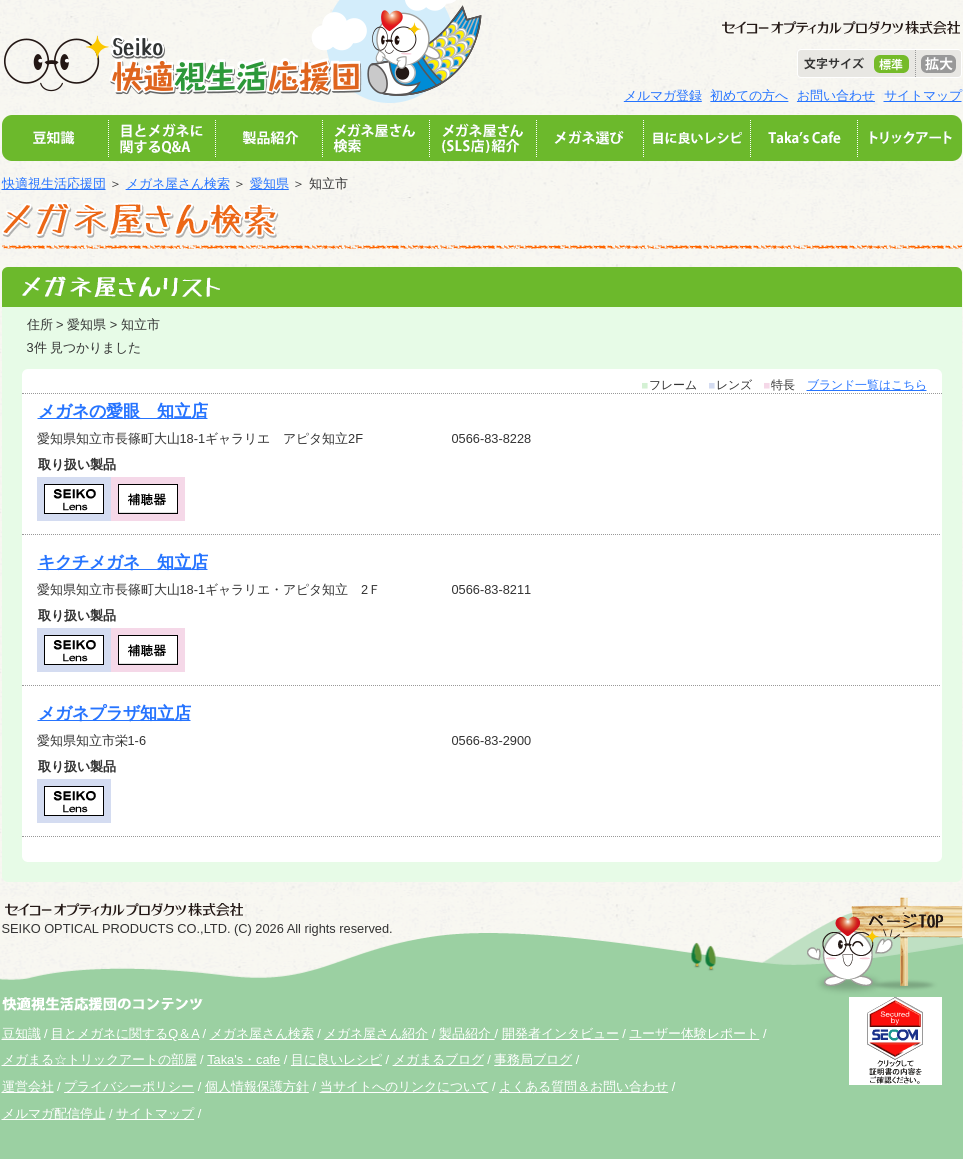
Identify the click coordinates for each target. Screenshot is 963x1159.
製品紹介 (467, 1033)
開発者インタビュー (560, 1033)
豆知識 (21, 1033)
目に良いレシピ (336, 1059)
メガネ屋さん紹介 (376, 1033)
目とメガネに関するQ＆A (125, 1033)
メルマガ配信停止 (54, 1113)
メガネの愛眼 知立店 (123, 411)
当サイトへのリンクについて (404, 1086)
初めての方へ (749, 95)
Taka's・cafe (243, 1059)
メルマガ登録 (663, 95)
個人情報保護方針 (257, 1086)
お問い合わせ (836, 95)
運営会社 (28, 1086)
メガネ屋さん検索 (178, 183)
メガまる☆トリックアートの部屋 (99, 1059)
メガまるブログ (438, 1059)
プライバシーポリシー (129, 1086)
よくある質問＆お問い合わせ (583, 1086)
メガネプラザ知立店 (114, 713)
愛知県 (269, 183)
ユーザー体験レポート (694, 1033)
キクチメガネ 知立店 (123, 562)
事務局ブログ (533, 1059)
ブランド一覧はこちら (867, 385)
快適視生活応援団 (54, 183)
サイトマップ (923, 95)
